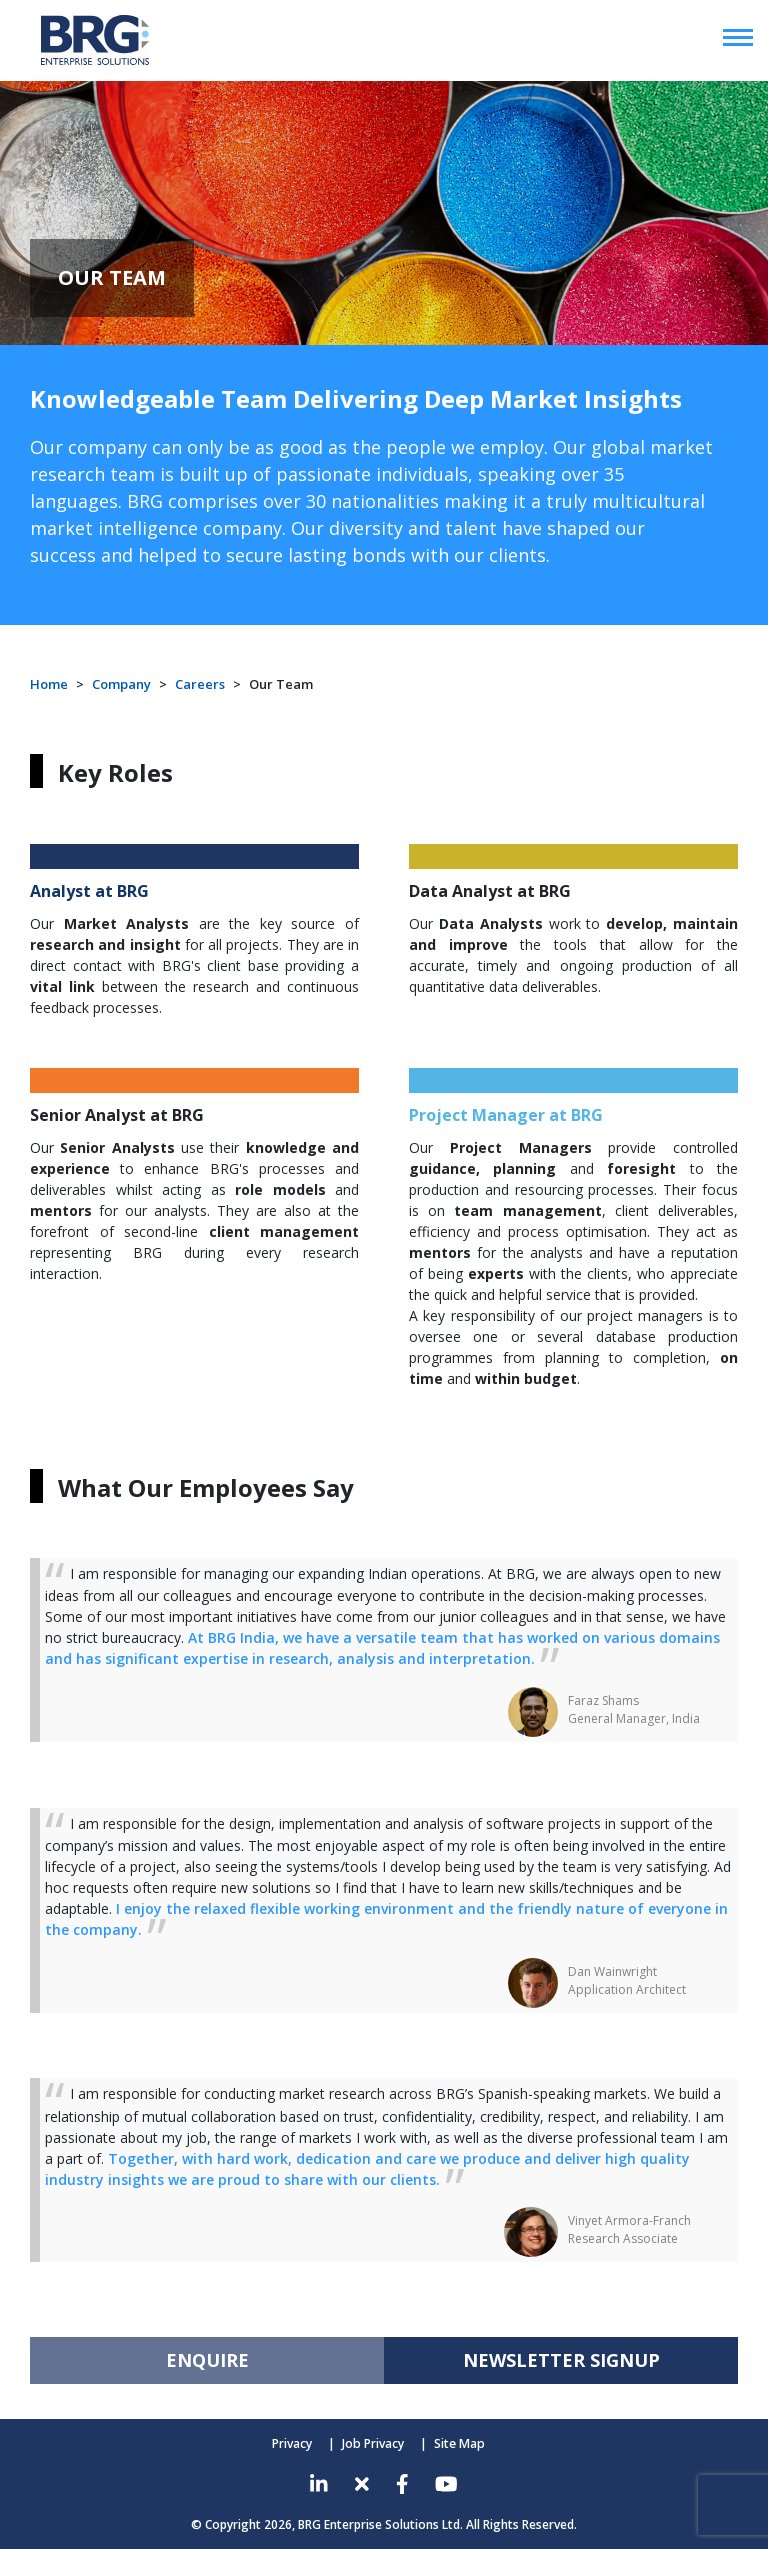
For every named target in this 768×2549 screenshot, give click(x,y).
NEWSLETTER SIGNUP (561, 2360)
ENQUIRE (207, 2360)
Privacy (293, 2443)
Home (49, 684)
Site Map (458, 2443)
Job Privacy (373, 2443)
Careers (200, 684)
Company (121, 684)
